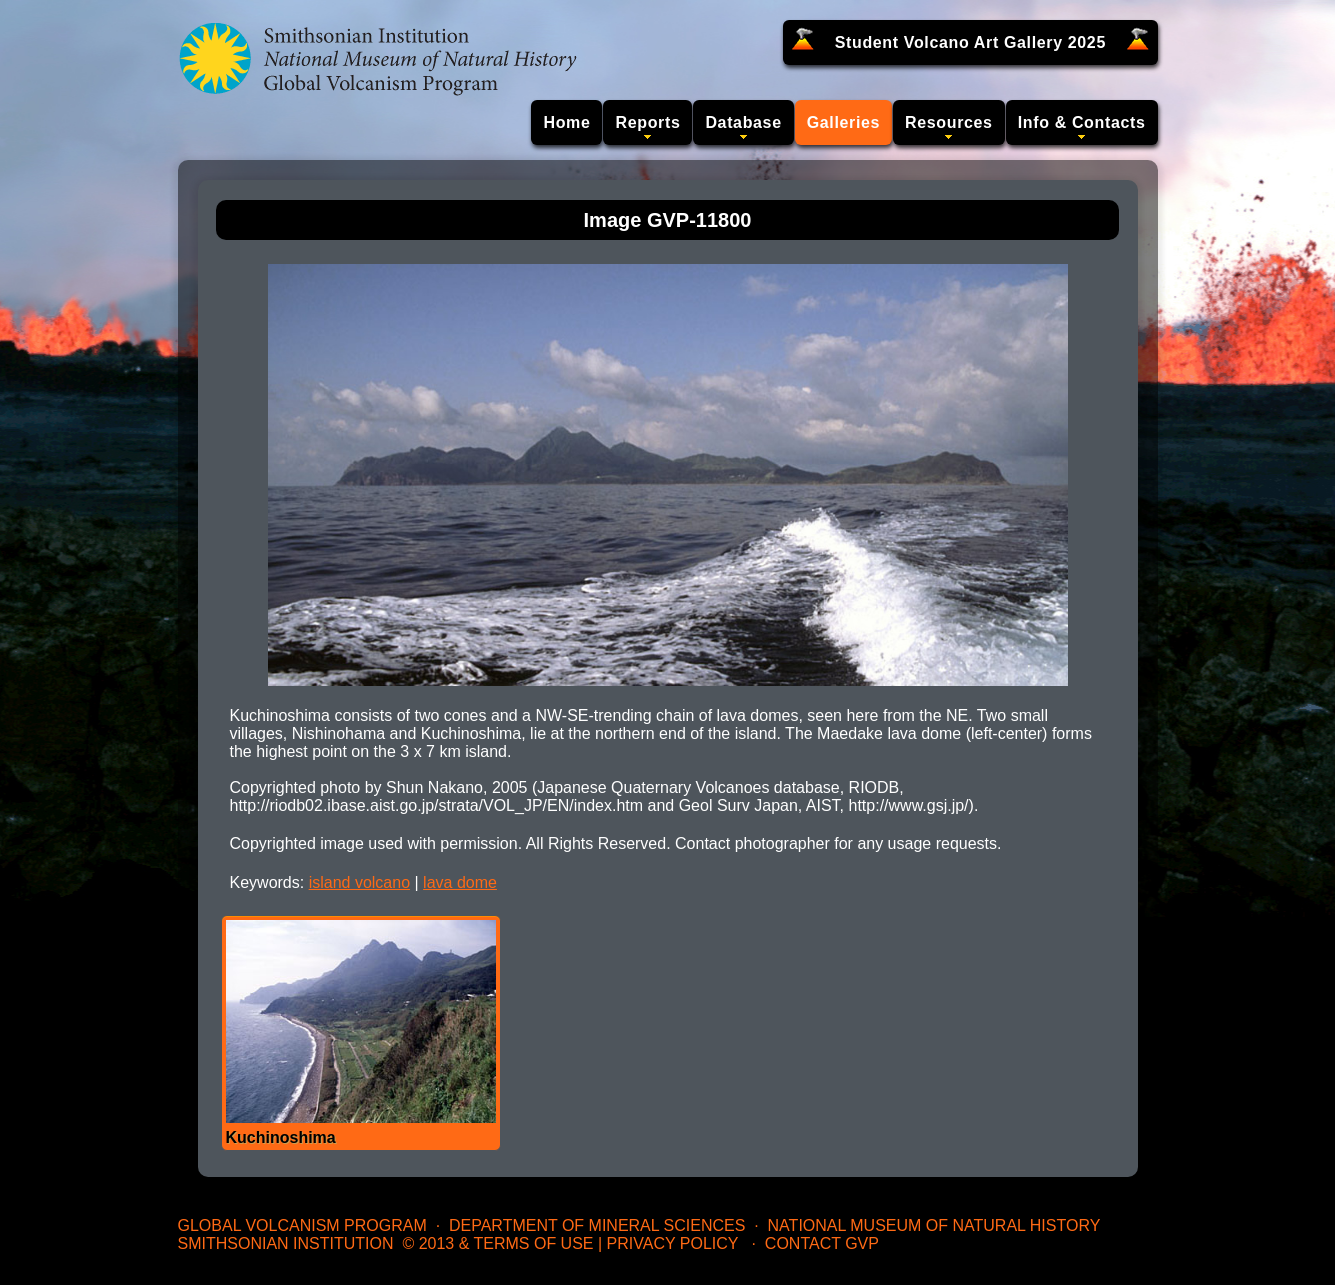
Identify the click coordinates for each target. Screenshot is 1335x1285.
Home (566, 122)
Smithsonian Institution (286, 1243)
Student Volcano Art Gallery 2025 (970, 42)
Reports (647, 122)
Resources (949, 122)
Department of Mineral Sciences (597, 1225)
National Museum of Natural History (934, 1225)
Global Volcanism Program (302, 1225)
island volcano (359, 882)
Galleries (843, 122)
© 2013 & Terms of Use (497, 1243)
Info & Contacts (1082, 122)
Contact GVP (822, 1243)
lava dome (460, 882)
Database (743, 122)
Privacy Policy (673, 1243)
